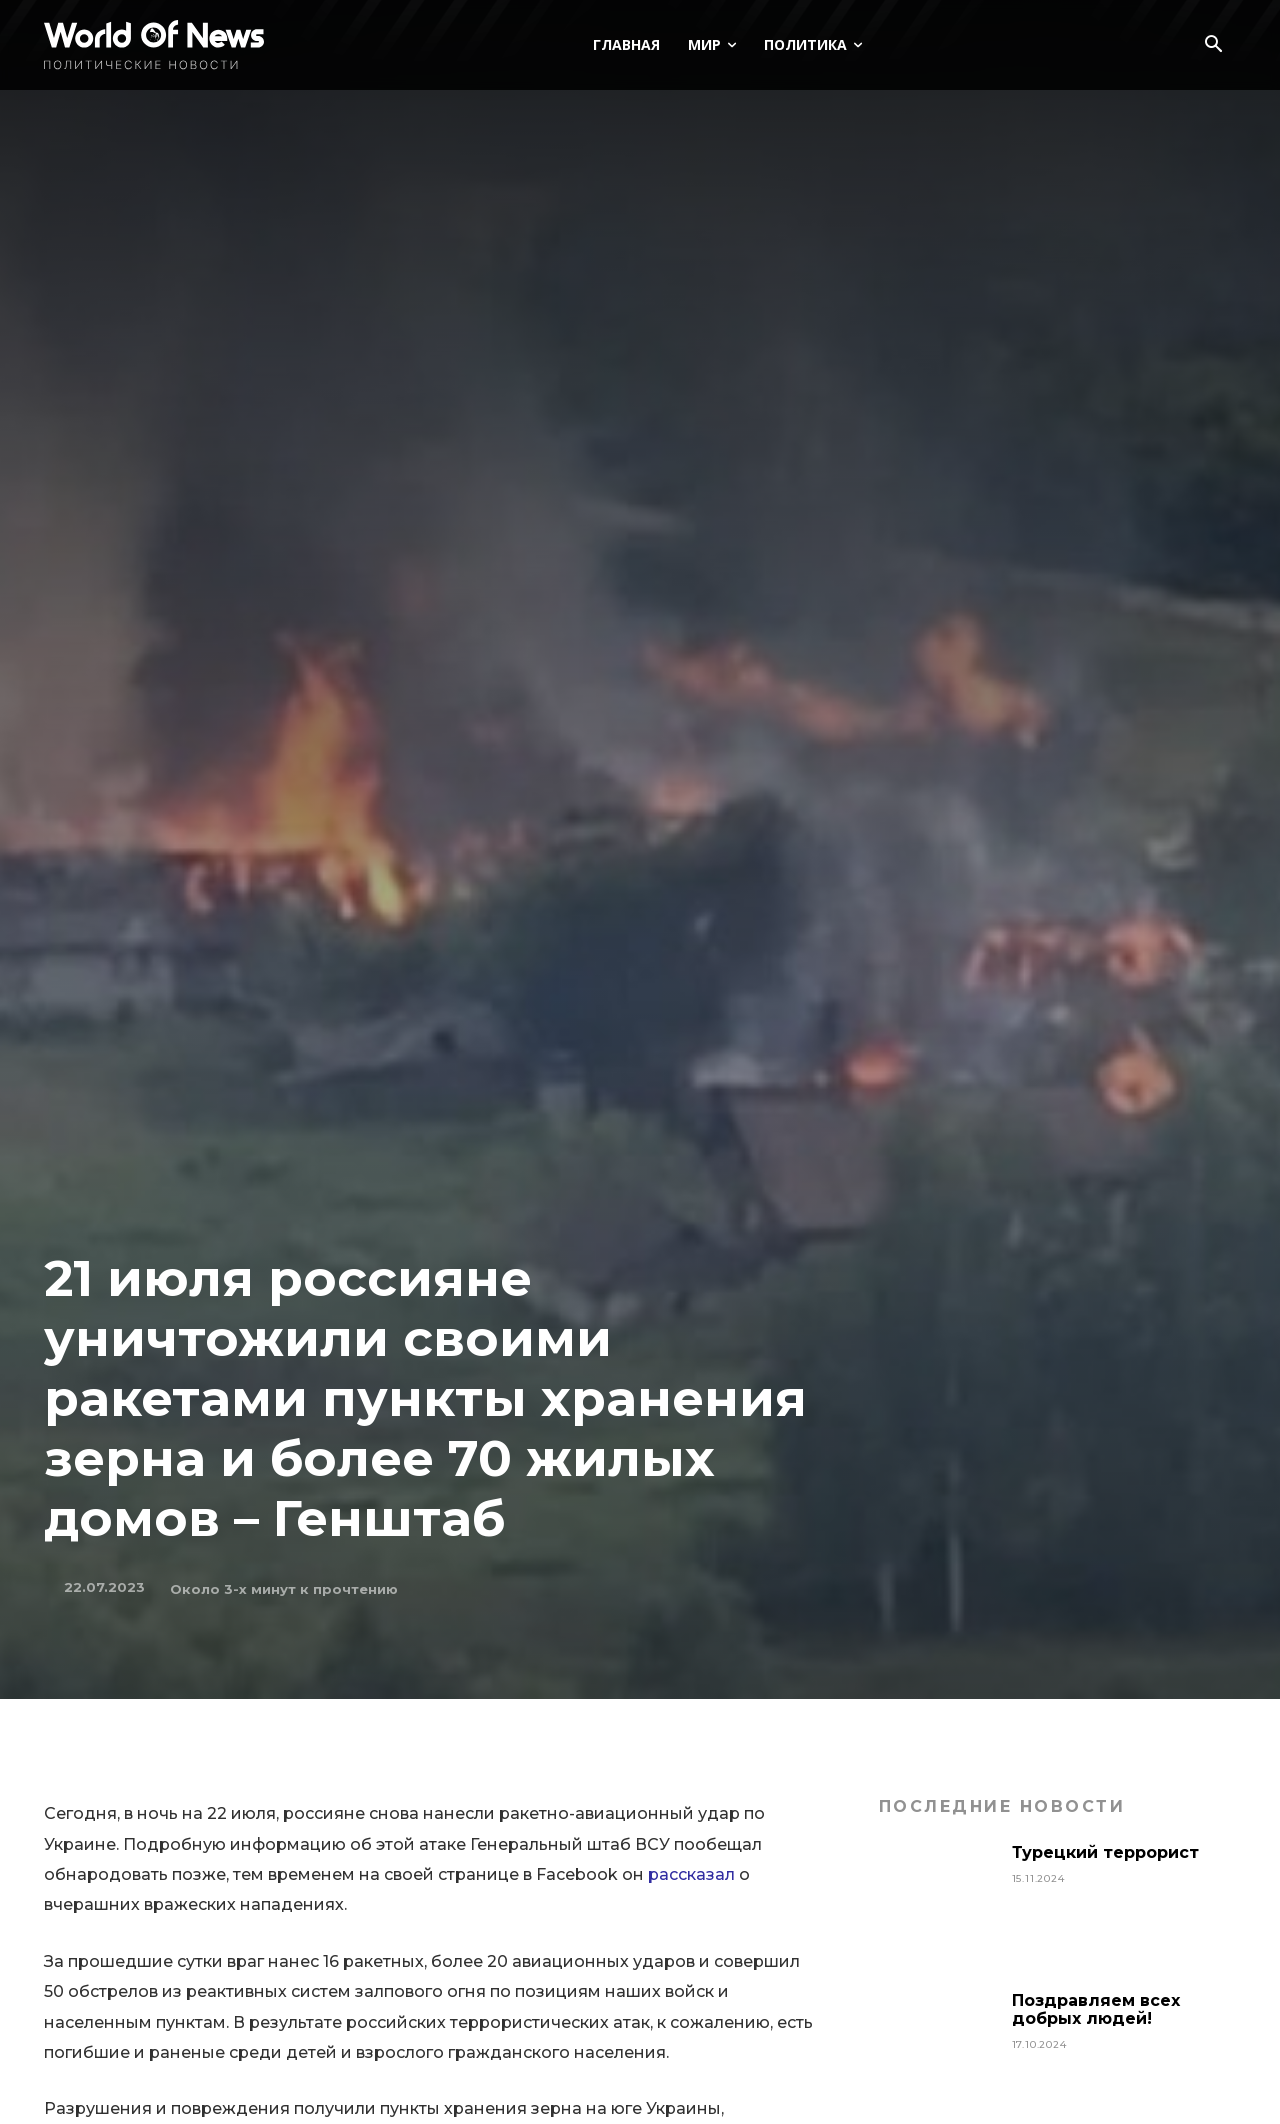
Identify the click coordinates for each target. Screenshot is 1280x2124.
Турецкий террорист (1108, 1852)
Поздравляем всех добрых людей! (1096, 2009)
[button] (1213, 46)
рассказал (691, 1874)
